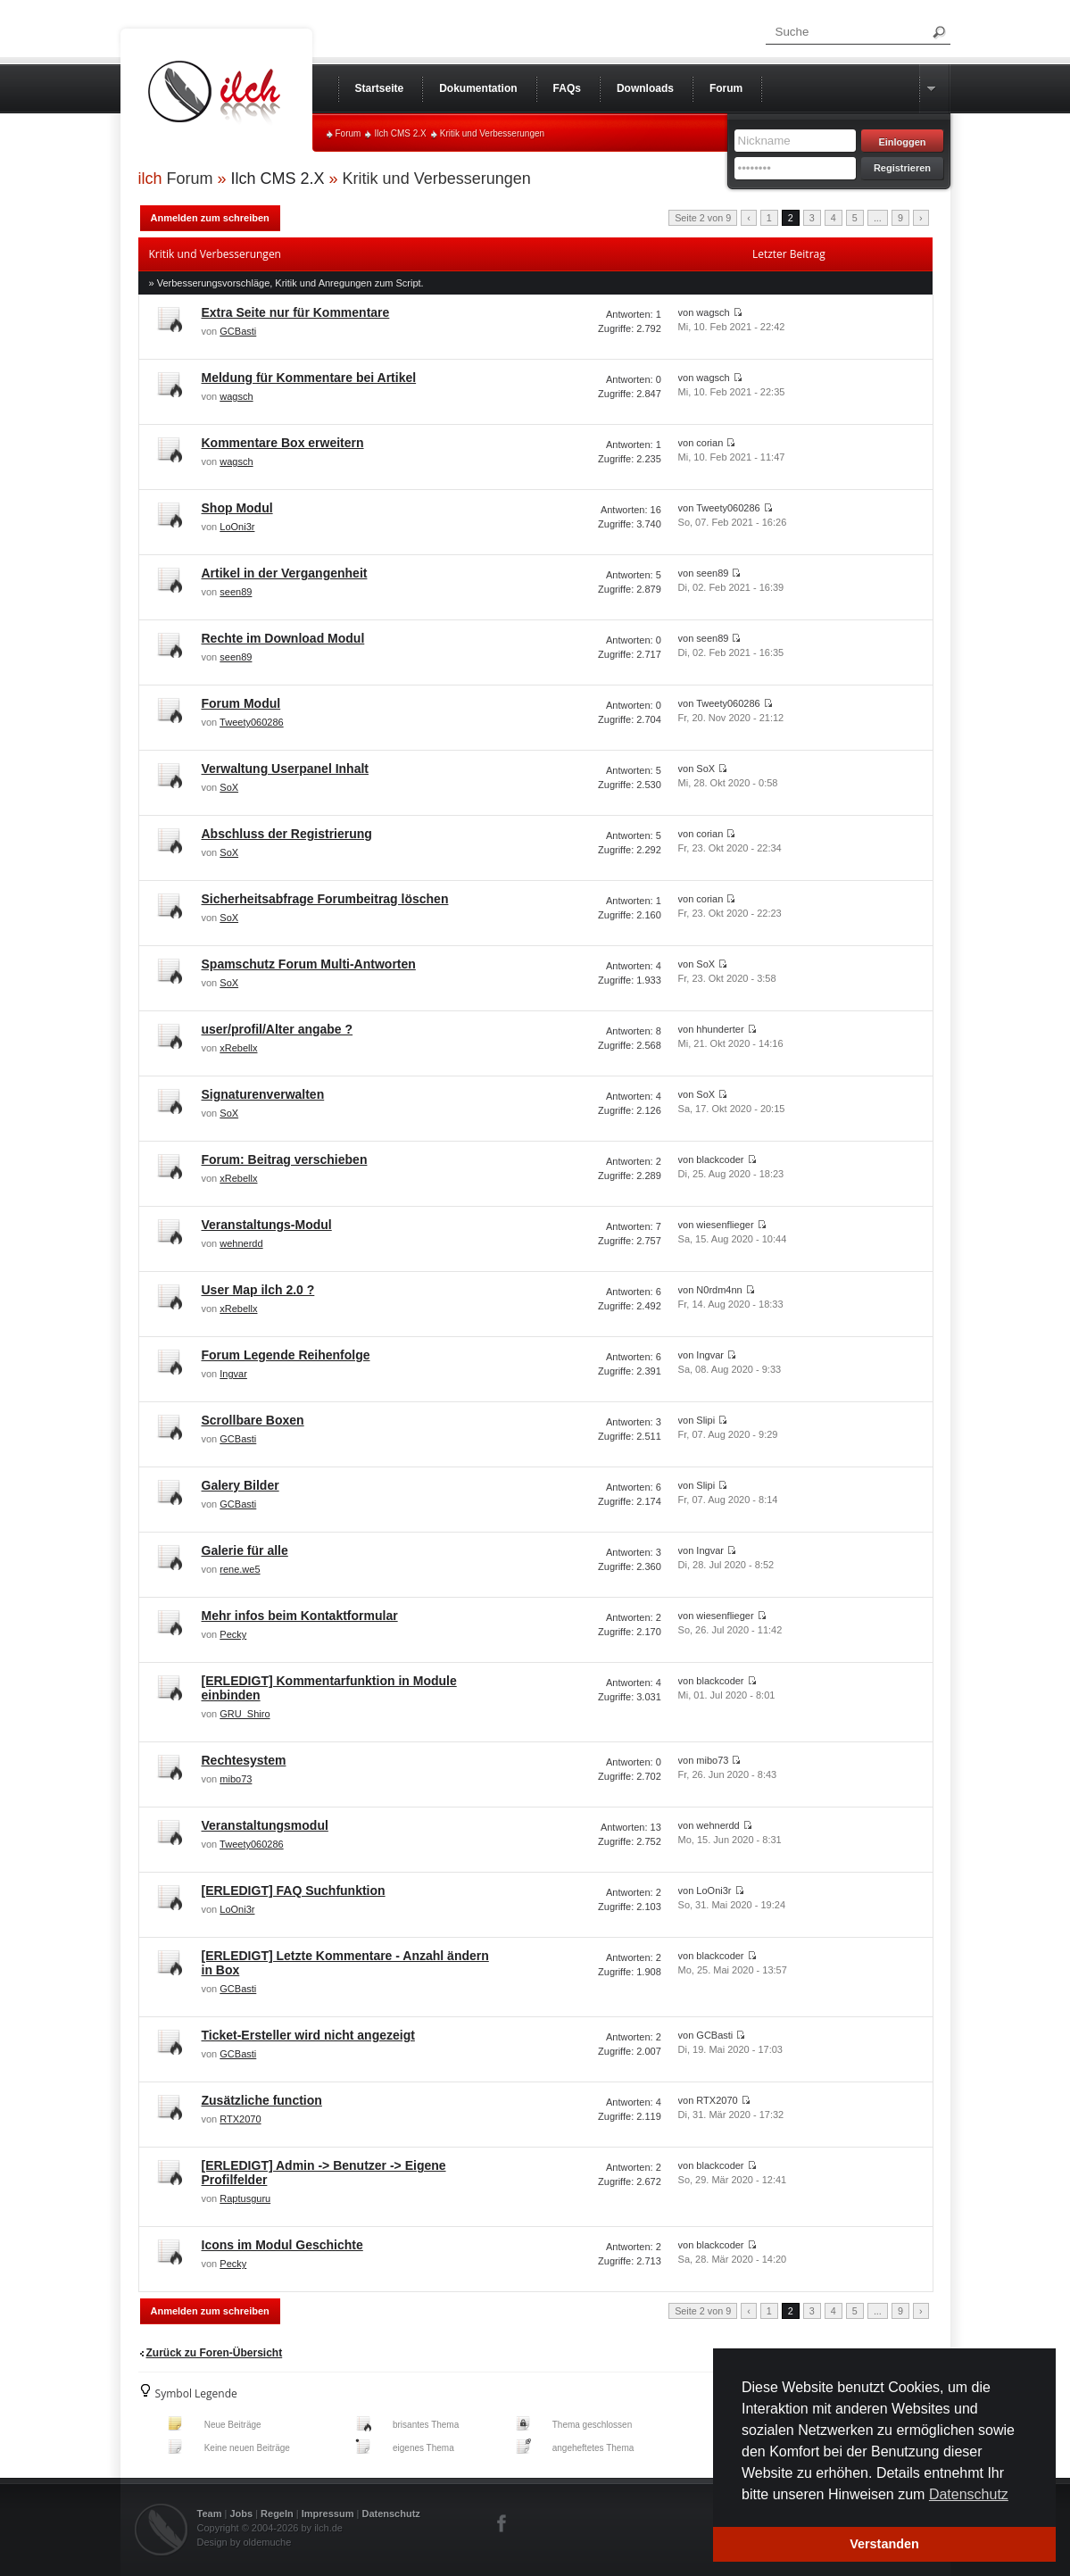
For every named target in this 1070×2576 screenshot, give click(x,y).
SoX (229, 787)
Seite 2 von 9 (703, 217)
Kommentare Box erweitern (283, 443)
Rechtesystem (244, 1760)
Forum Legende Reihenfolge (286, 1355)
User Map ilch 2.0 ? (258, 1290)
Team (209, 2513)
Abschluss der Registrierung (287, 834)
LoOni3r (237, 526)
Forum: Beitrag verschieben (285, 1159)
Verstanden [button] (884, 2544)
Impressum (328, 2513)
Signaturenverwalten (263, 1094)
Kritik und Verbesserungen (492, 133)
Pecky (233, 1634)
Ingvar (233, 1373)
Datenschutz (390, 2513)
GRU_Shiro (245, 1713)
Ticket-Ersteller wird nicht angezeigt (308, 2035)
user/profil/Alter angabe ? (277, 1029)
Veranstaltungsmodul (265, 1825)
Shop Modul (237, 508)
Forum (348, 133)
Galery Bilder (240, 1485)
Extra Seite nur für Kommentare (296, 312)
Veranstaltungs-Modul (267, 1224)
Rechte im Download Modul (283, 638)
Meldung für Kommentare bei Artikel (309, 377)
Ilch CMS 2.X (400, 133)
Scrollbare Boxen (253, 1420)
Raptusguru (245, 2198)
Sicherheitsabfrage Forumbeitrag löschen (325, 899)
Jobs (241, 2513)
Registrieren (902, 167)
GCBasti (238, 331)
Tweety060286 (252, 722)
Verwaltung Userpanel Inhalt (285, 768)
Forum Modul (241, 703)
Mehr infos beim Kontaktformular (300, 1615)
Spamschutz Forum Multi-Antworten (309, 964)
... (878, 217)
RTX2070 (240, 2119)
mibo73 (236, 1779)
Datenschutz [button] (968, 2494)
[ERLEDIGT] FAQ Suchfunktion (294, 1890)
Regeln (277, 2513)
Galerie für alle (245, 1550)
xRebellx (238, 1048)
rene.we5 (240, 1569)
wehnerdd (241, 1243)
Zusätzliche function (262, 2100)
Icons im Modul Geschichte (282, 2245)
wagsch (236, 396)
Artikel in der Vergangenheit (285, 573)
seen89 (236, 591)
